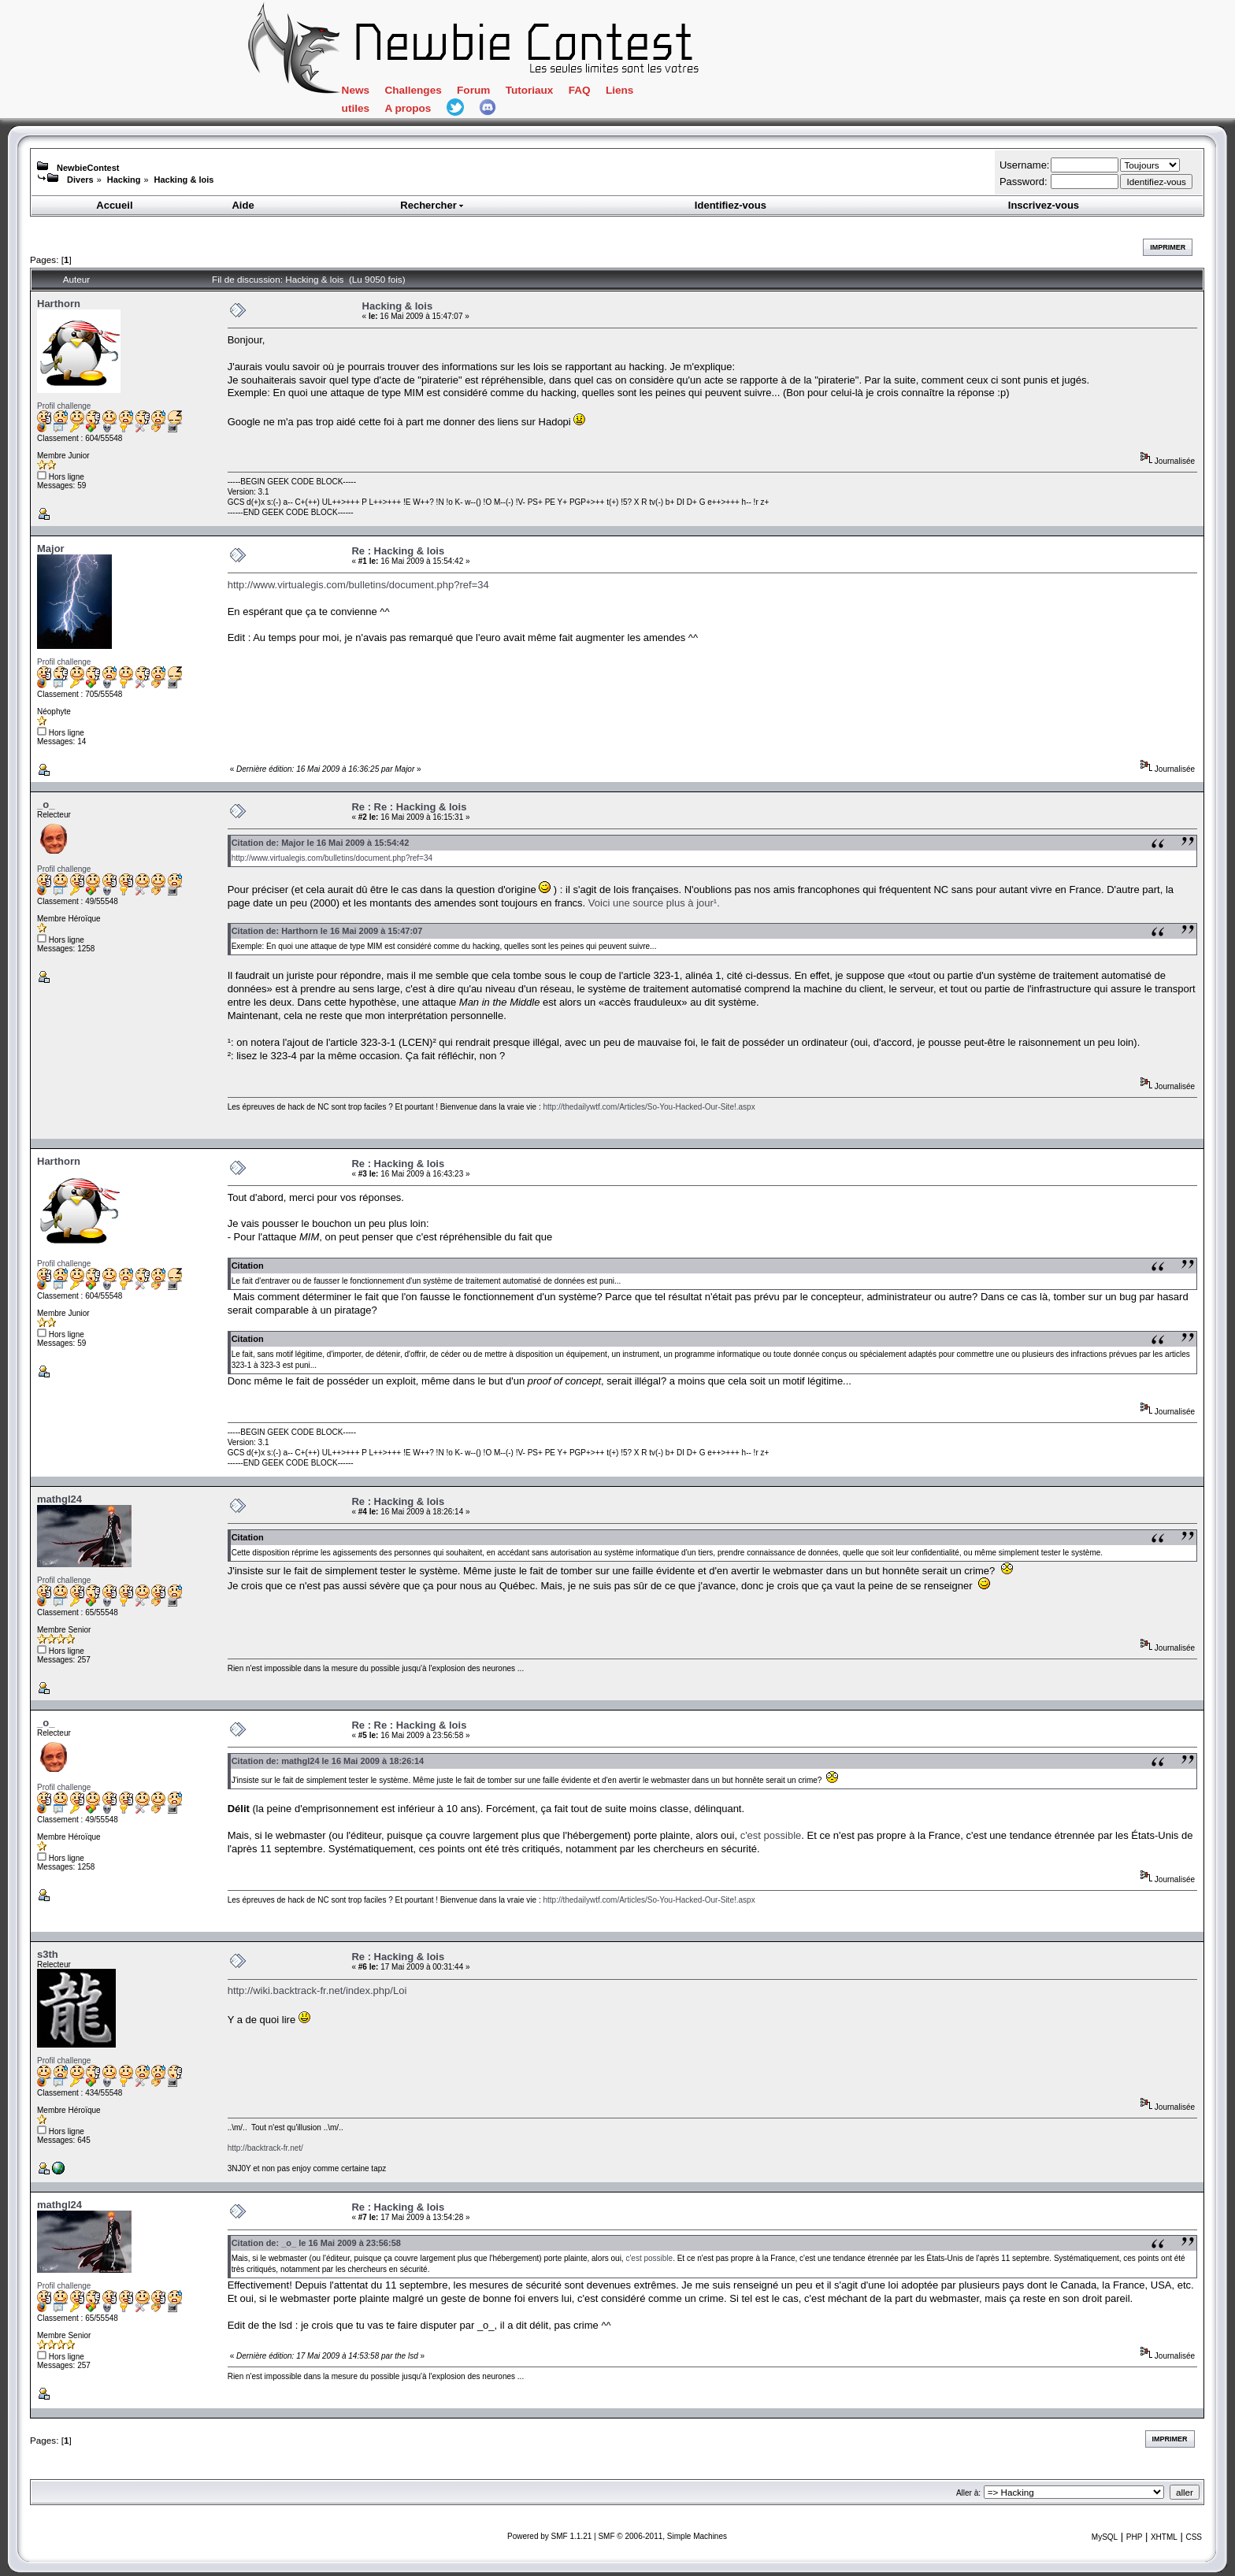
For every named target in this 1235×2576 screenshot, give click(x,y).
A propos (407, 108)
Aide (243, 205)
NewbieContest (88, 167)
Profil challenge (64, 406)
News (355, 90)
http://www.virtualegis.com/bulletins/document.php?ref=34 (358, 585)
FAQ (580, 90)
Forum (473, 90)
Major (51, 548)
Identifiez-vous (730, 205)
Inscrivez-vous (1043, 205)
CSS (1193, 2537)
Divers (80, 179)
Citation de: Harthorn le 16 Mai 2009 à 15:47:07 (327, 931)
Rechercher (432, 205)
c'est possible (771, 1835)
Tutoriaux (530, 90)
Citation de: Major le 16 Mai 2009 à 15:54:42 (321, 842)
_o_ (45, 804)
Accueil (114, 205)
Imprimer (1167, 247)
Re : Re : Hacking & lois (408, 807)
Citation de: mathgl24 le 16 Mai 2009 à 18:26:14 (328, 1761)
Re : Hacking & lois (397, 551)
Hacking (124, 179)
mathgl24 (59, 1499)
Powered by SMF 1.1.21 (549, 2536)
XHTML (1164, 2537)
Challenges (412, 90)
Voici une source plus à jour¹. (654, 903)
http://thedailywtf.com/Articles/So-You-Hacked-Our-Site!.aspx (649, 1107)
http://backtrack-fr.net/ (265, 2148)
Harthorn (58, 303)
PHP (1134, 2537)
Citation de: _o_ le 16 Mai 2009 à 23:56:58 (316, 2243)
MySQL (1105, 2537)
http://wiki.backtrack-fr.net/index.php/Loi (317, 1990)
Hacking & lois (184, 179)
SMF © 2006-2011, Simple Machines (662, 2536)
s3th (47, 1954)
